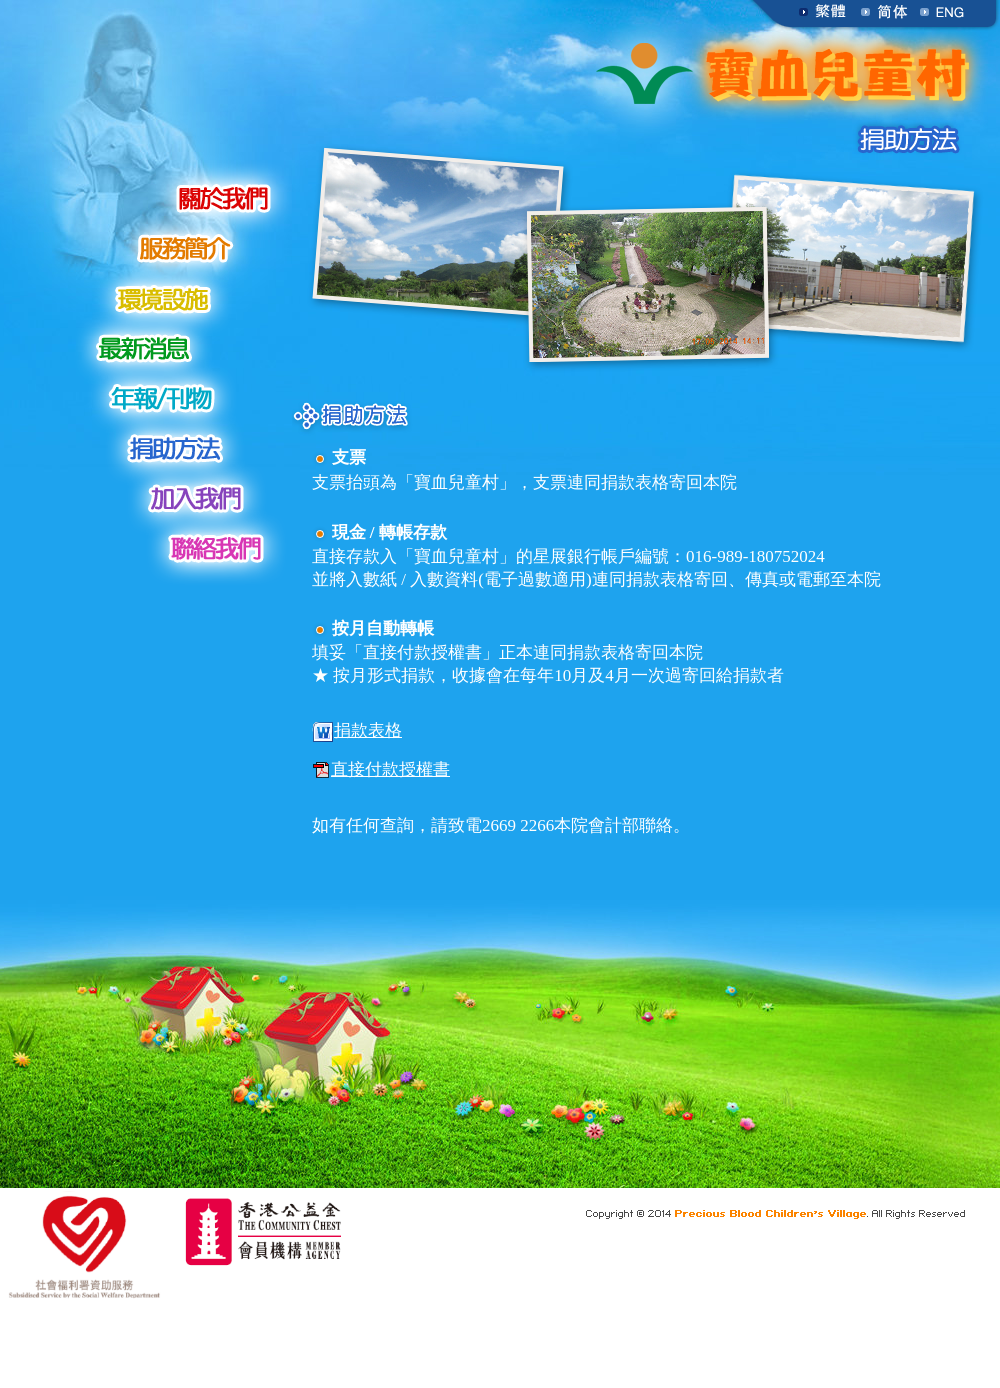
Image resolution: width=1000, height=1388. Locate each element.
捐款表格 (357, 732)
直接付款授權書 (381, 770)
